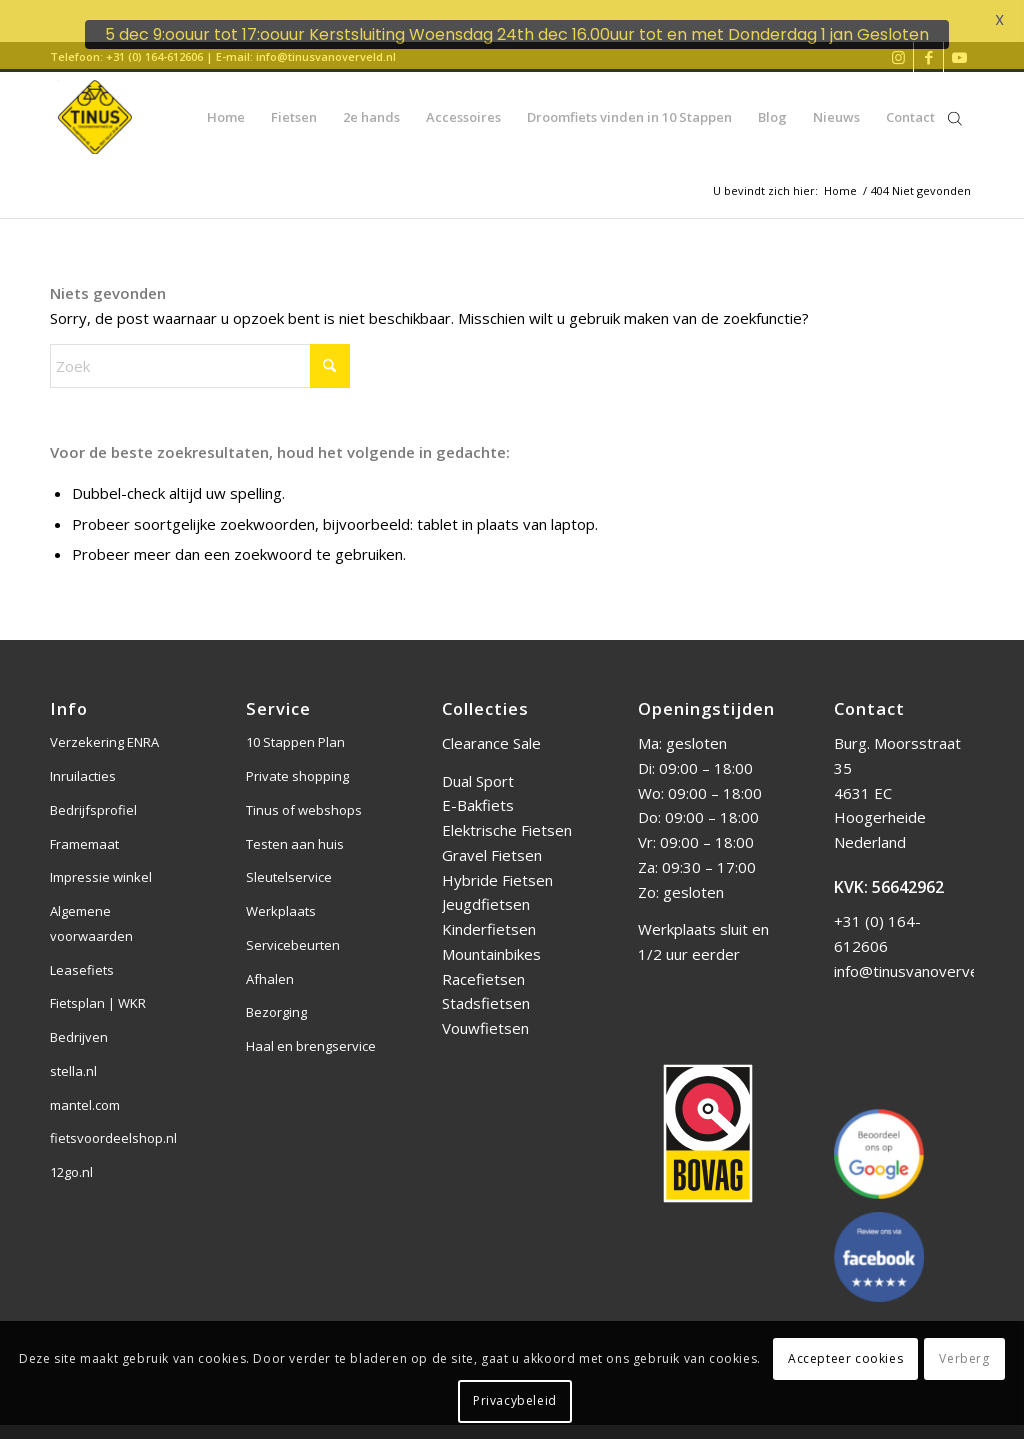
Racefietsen (483, 960)
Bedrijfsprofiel (93, 792)
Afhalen (270, 960)
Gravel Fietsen (492, 837)
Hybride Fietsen (497, 861)
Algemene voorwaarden (91, 905)
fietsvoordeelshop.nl (113, 1120)
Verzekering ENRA (104, 724)
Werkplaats (281, 893)
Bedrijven (79, 1019)
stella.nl (73, 1053)
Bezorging (276, 994)
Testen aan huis (295, 825)
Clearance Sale (491, 725)
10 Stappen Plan (295, 724)
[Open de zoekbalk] (955, 99)
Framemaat (84, 825)
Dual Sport (478, 762)
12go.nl (71, 1154)
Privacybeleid (515, 1400)
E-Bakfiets (478, 787)
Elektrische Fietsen (507, 812)
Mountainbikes (491, 936)
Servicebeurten (293, 927)
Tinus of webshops (304, 792)
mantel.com (85, 1086)
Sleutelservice (289, 859)
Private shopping (297, 758)
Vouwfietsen (485, 1010)
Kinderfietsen (489, 911)
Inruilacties (83, 758)
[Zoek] (200, 348)
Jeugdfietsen (486, 886)
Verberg (964, 1358)
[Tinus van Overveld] (95, 99)
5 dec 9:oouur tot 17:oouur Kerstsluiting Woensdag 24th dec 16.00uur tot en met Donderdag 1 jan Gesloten (517, 34)
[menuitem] (226, 99)
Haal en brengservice (311, 1028)
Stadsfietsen (486, 985)
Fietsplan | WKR (98, 985)
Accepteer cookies (845, 1358)
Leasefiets (82, 951)
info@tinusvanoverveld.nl (919, 953)
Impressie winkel (101, 859)
